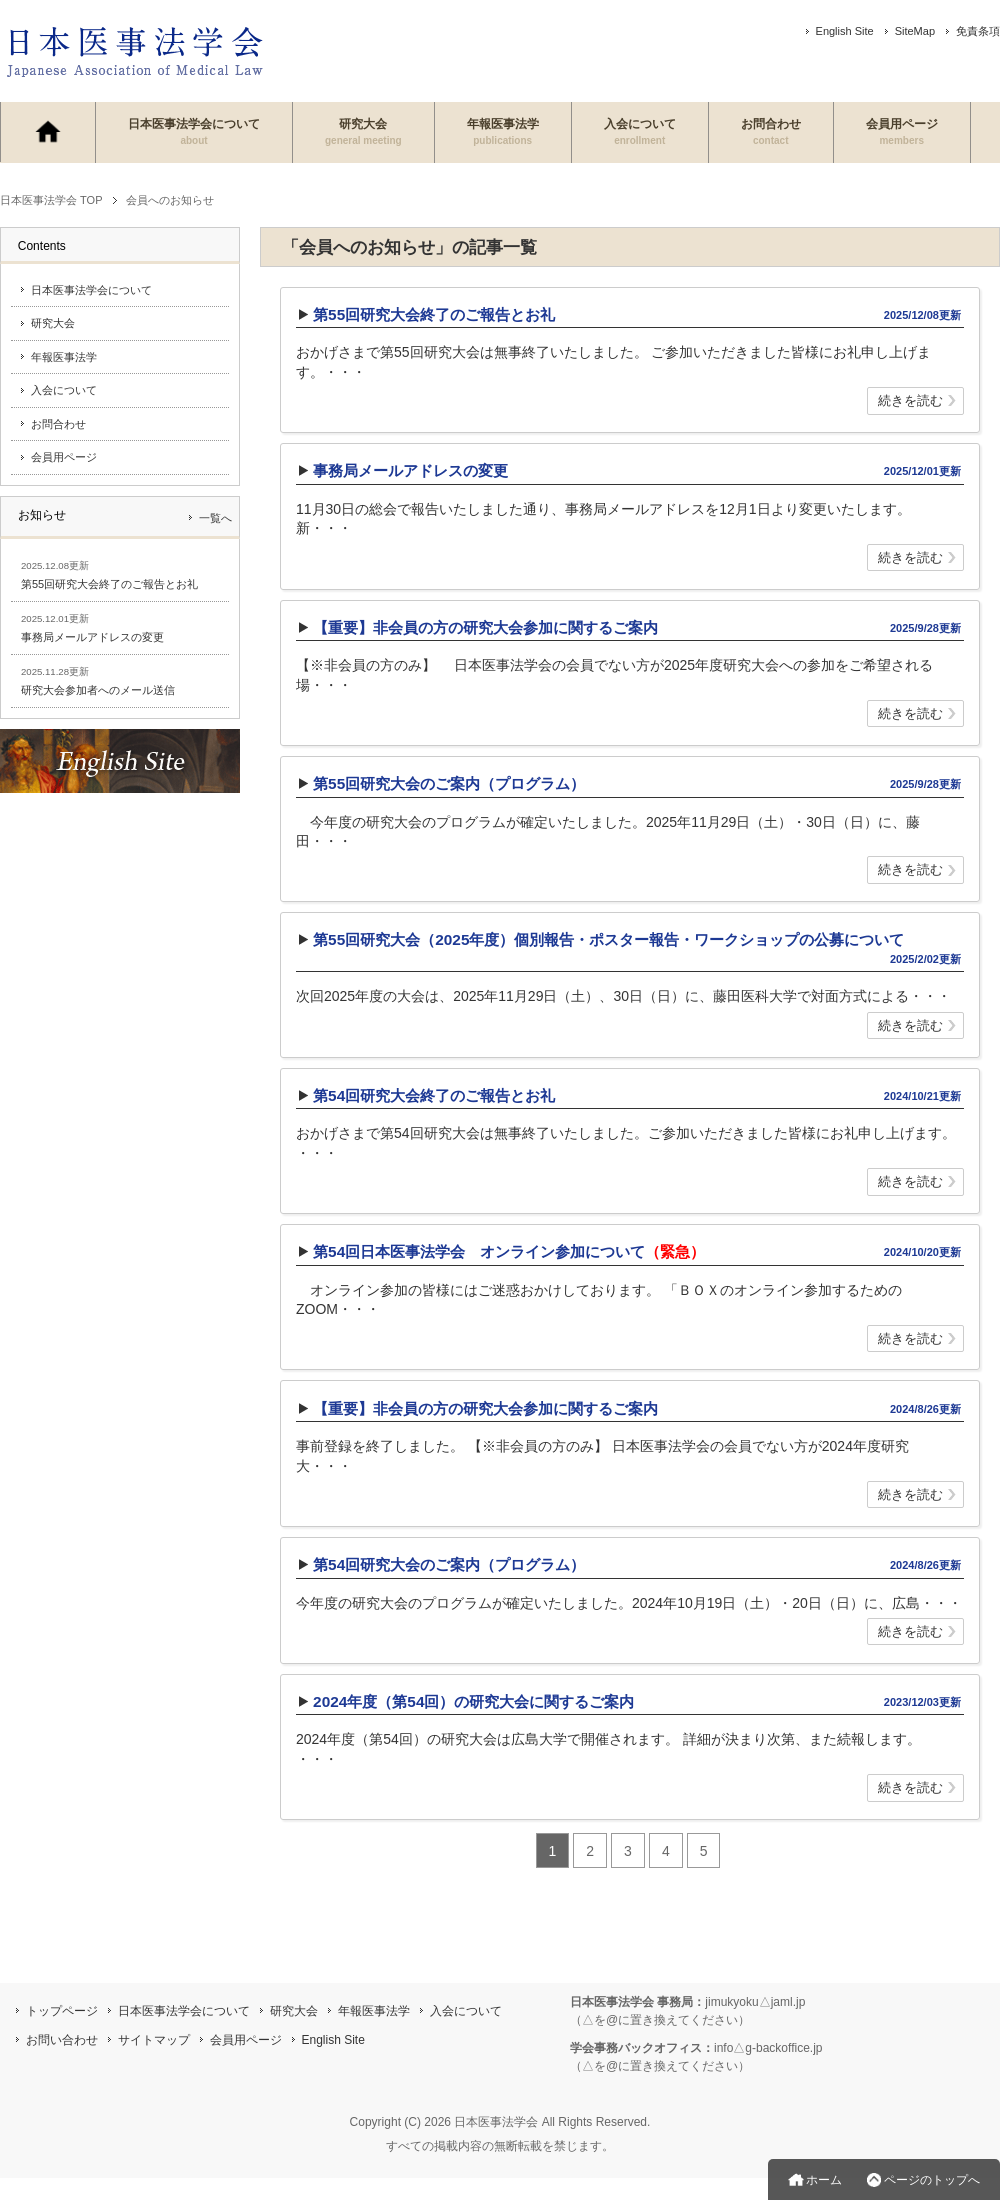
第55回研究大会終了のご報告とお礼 (434, 314)
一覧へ (215, 518)
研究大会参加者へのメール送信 (98, 690)
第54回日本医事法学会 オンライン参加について (509, 1251)
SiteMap (915, 31)
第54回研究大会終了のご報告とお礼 (434, 1095)
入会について (640, 131)
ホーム (824, 2180)
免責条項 (978, 31)
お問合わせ (771, 131)
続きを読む (910, 402)
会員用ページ (902, 131)
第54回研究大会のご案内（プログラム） (449, 1564)
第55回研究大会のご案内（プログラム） (449, 783)
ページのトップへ (932, 2180)
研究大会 (363, 131)
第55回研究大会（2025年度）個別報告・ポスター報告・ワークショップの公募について (608, 939)
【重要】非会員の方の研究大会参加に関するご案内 (485, 627)
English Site (845, 31)
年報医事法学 (503, 131)
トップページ (62, 2011)
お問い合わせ (62, 2040)
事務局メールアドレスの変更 (410, 470)
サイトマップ (154, 2040)
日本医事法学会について (194, 131)
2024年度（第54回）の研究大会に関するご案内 (473, 1701)
